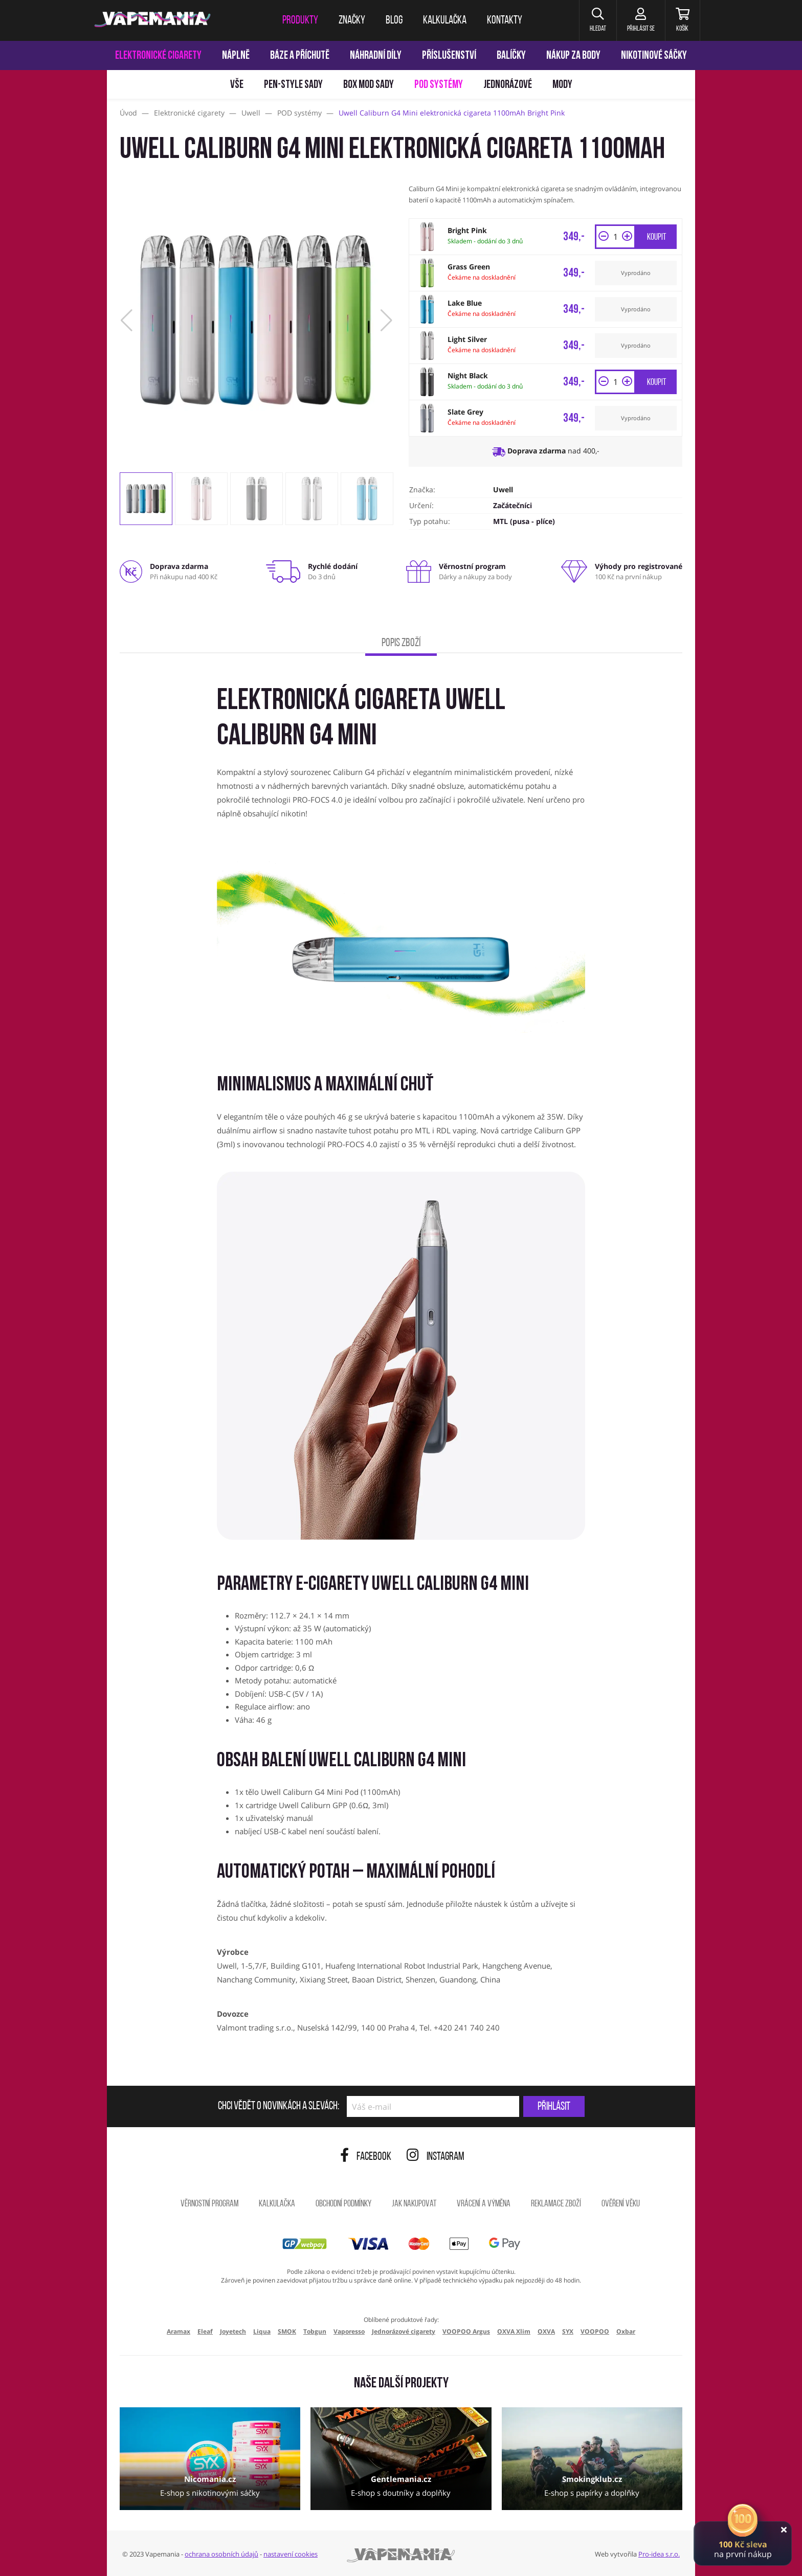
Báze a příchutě (299, 56)
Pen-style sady (293, 85)
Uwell (503, 489)
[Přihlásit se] (640, 20)
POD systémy (438, 85)
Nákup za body (573, 56)
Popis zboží (401, 643)
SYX (567, 2331)
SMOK (287, 2331)
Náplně (236, 56)
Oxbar (625, 2331)
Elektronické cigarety (158, 56)
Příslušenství (449, 56)
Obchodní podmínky (343, 2204)
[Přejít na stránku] (53, 484)
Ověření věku (621, 2204)
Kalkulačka (277, 2204)
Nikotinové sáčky (654, 56)
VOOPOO (595, 2331)
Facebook (365, 2157)
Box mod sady (368, 85)
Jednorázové (507, 85)
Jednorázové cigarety (403, 2331)
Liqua (262, 2331)
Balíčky (511, 56)
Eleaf (205, 2331)
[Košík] (682, 20)
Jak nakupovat (414, 2204)
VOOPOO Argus (466, 2331)
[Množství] (615, 236)
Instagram (435, 2157)
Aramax (178, 2331)
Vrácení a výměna (483, 2204)
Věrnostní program (209, 2204)
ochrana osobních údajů (221, 2554)
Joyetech (233, 2331)
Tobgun (314, 2331)
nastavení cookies (290, 2554)
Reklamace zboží (556, 2204)
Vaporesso (349, 2331)
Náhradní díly (376, 56)
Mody (562, 85)
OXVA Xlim (513, 2331)
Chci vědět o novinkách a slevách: (278, 2106)
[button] (597, 20)
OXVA (546, 2331)
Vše (236, 85)
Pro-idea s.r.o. (659, 2554)
